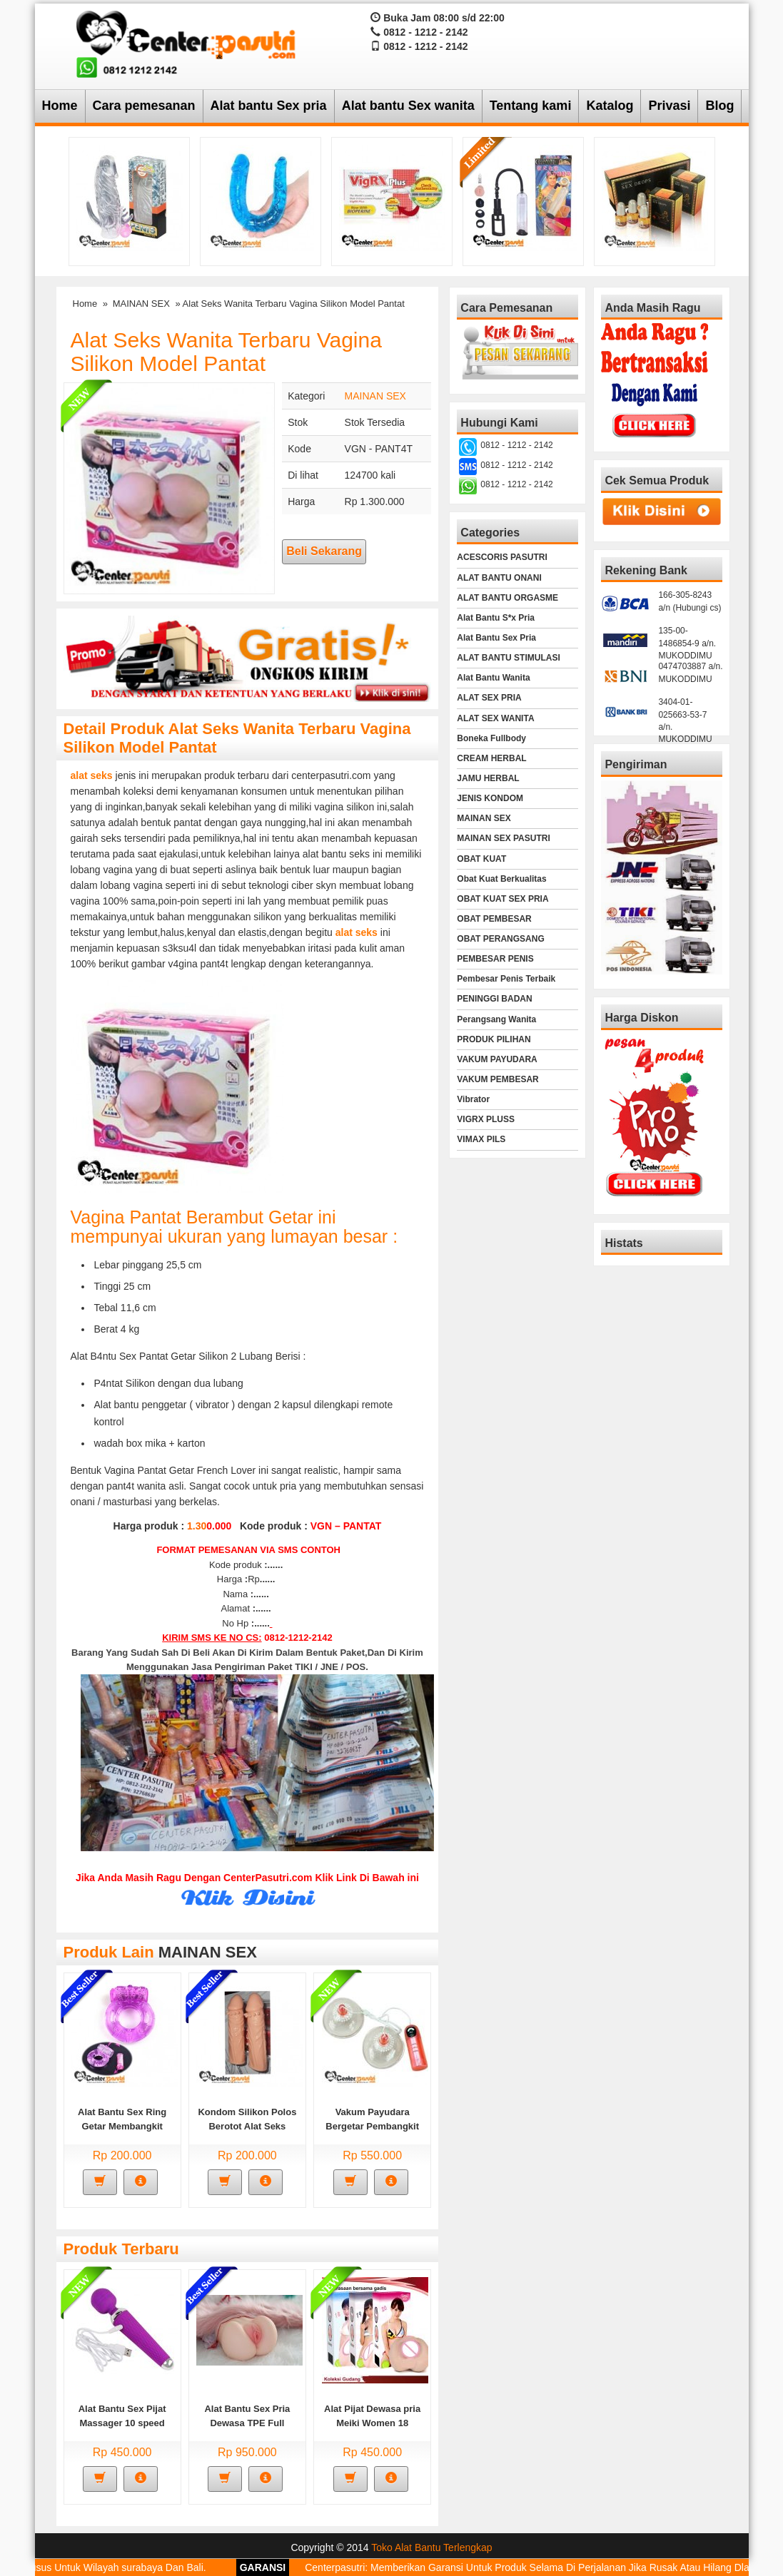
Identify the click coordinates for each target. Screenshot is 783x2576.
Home (60, 105)
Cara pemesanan (144, 105)
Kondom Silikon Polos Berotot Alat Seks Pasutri (247, 2126)
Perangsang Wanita (496, 1019)
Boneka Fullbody (491, 738)
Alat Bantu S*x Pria (496, 618)
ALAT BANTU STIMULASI (508, 658)
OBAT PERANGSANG (500, 939)
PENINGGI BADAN (494, 999)
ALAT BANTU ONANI (499, 578)
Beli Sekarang (324, 551)
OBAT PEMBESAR (494, 919)
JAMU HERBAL (488, 778)
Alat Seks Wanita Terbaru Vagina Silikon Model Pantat (226, 351)
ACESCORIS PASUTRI (502, 557)
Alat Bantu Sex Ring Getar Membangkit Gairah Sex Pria (122, 2126)
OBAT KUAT (481, 859)
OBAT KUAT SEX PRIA (502, 899)
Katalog (609, 105)
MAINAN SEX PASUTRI (503, 838)
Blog (719, 105)
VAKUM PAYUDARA (497, 1059)
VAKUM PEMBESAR (497, 1079)
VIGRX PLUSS (486, 1119)
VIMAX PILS (481, 1139)
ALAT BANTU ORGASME (507, 598)
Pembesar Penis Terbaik (506, 979)
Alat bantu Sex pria (269, 105)
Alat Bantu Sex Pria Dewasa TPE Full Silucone (247, 2423)
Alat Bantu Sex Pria (496, 638)
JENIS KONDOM (490, 798)
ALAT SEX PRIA (489, 698)
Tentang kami (531, 105)
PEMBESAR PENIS (495, 959)
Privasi (669, 105)
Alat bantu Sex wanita (408, 105)
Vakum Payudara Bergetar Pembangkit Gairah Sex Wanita (372, 2126)
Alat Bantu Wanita (493, 678)
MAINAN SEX (141, 303)
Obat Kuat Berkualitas (501, 879)
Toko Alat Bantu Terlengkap (431, 2547)
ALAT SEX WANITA (495, 718)
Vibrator (473, 1099)
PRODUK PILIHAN (493, 1039)
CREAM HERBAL (491, 758)
